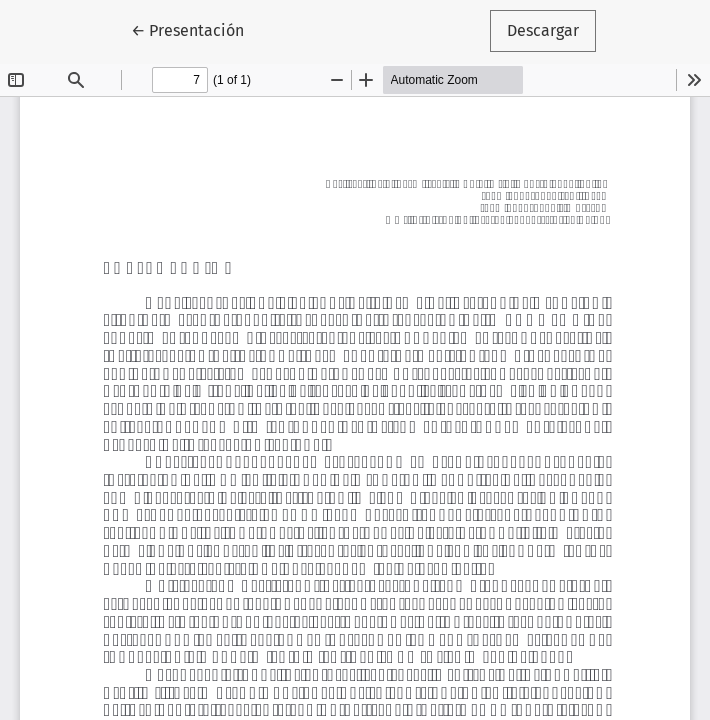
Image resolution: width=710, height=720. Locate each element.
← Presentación (196, 29)
